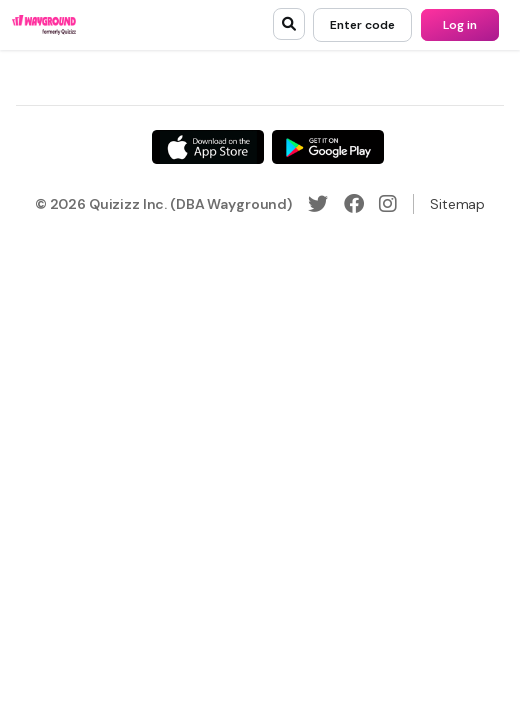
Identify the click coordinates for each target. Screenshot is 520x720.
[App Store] (208, 147)
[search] (289, 24)
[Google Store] (328, 147)
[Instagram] (388, 204)
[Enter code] (362, 25)
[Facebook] (354, 204)
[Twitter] (318, 204)
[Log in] (460, 25)
